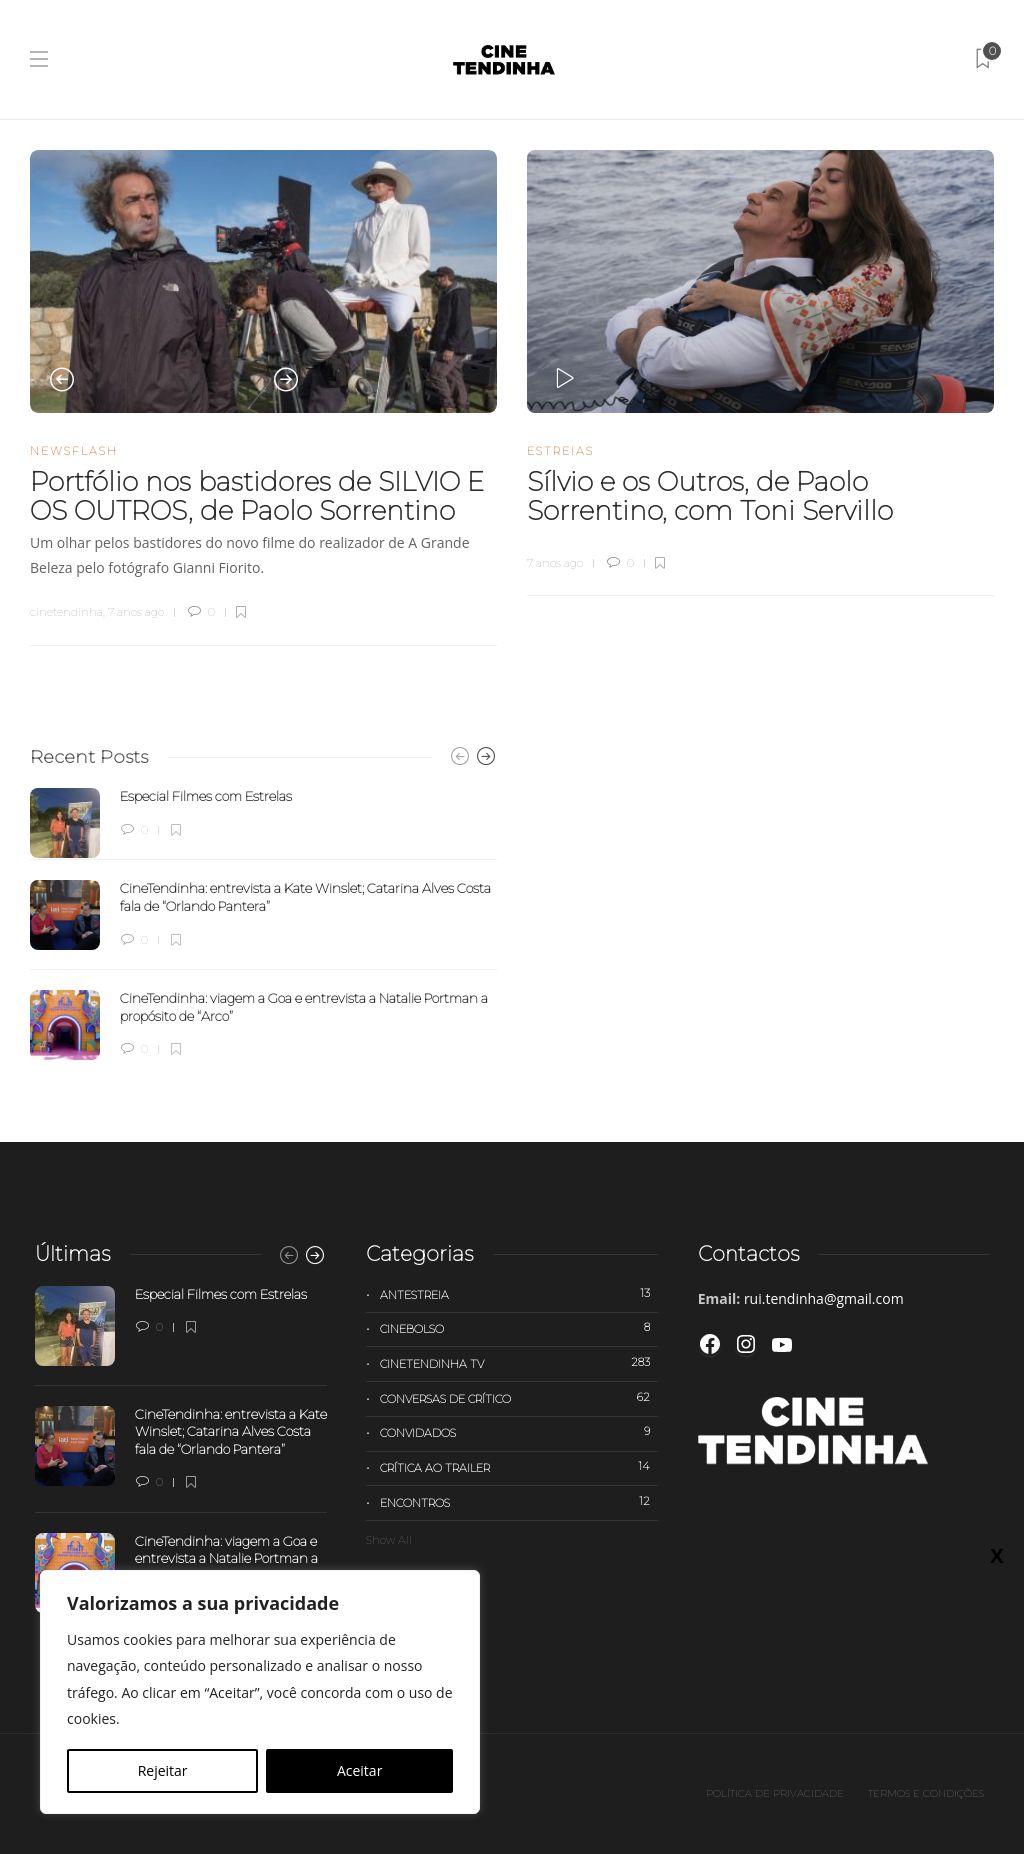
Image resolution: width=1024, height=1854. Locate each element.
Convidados (518, 1432)
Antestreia (518, 1294)
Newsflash (74, 451)
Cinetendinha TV (518, 1363)
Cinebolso (518, 1328)
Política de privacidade (775, 1793)
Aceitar (359, 1770)
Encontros (518, 1502)
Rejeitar (163, 1770)
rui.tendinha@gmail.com (824, 1298)
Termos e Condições (926, 1793)
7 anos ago (136, 612)
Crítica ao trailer (518, 1467)
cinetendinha (66, 612)
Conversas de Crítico (518, 1398)
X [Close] (996, 421)
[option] (263, 281)
